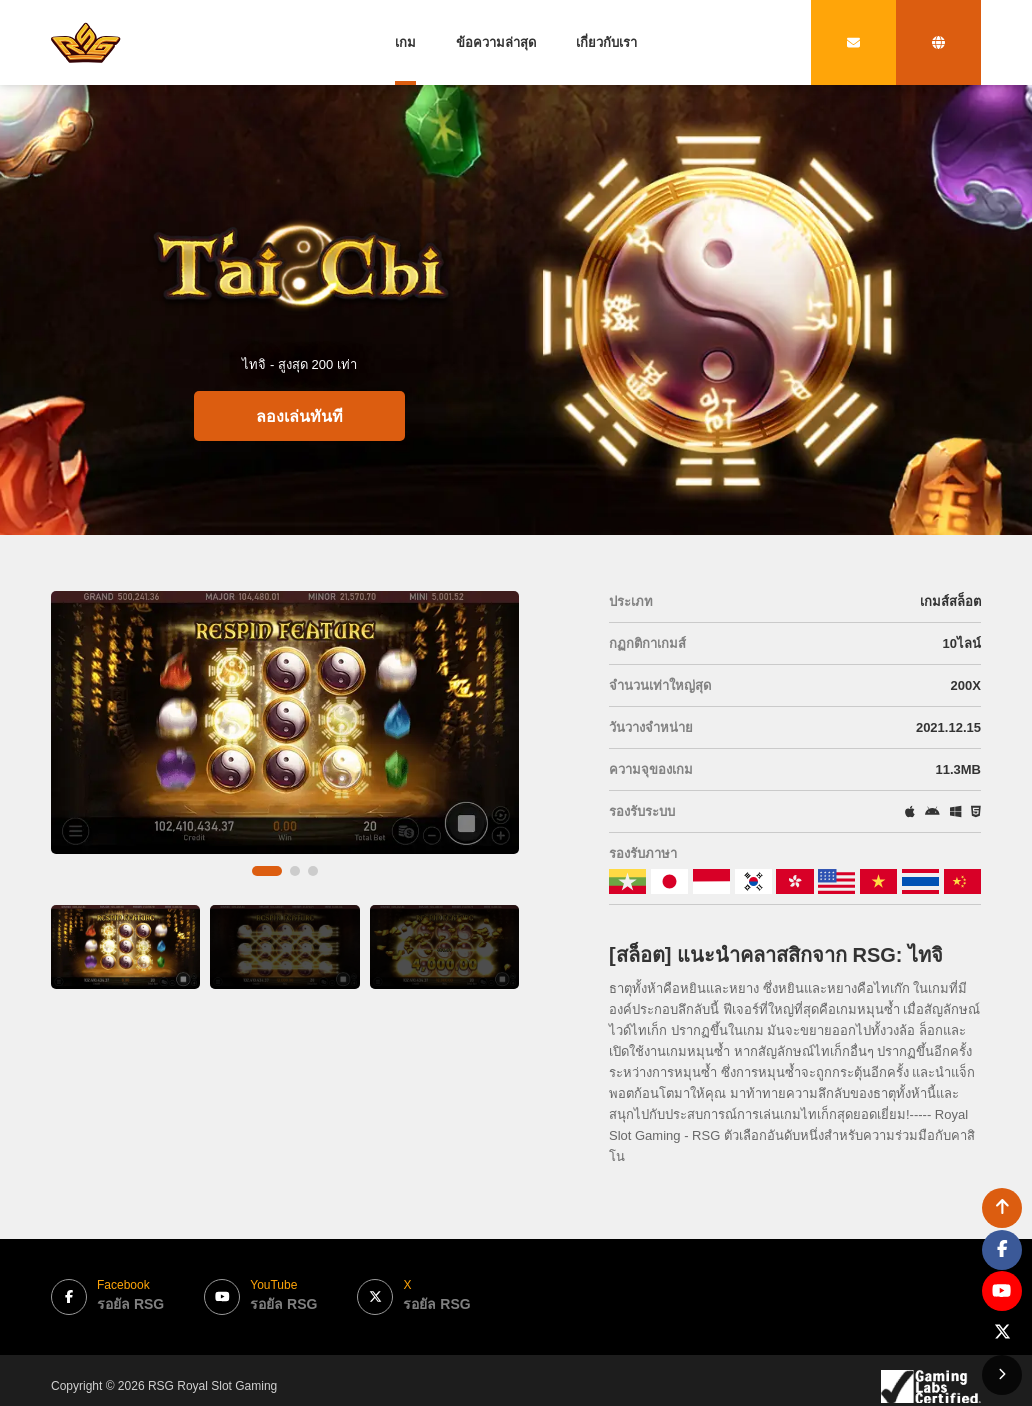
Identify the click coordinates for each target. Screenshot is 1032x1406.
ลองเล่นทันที (299, 416)
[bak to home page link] (86, 42)
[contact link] (853, 42)
